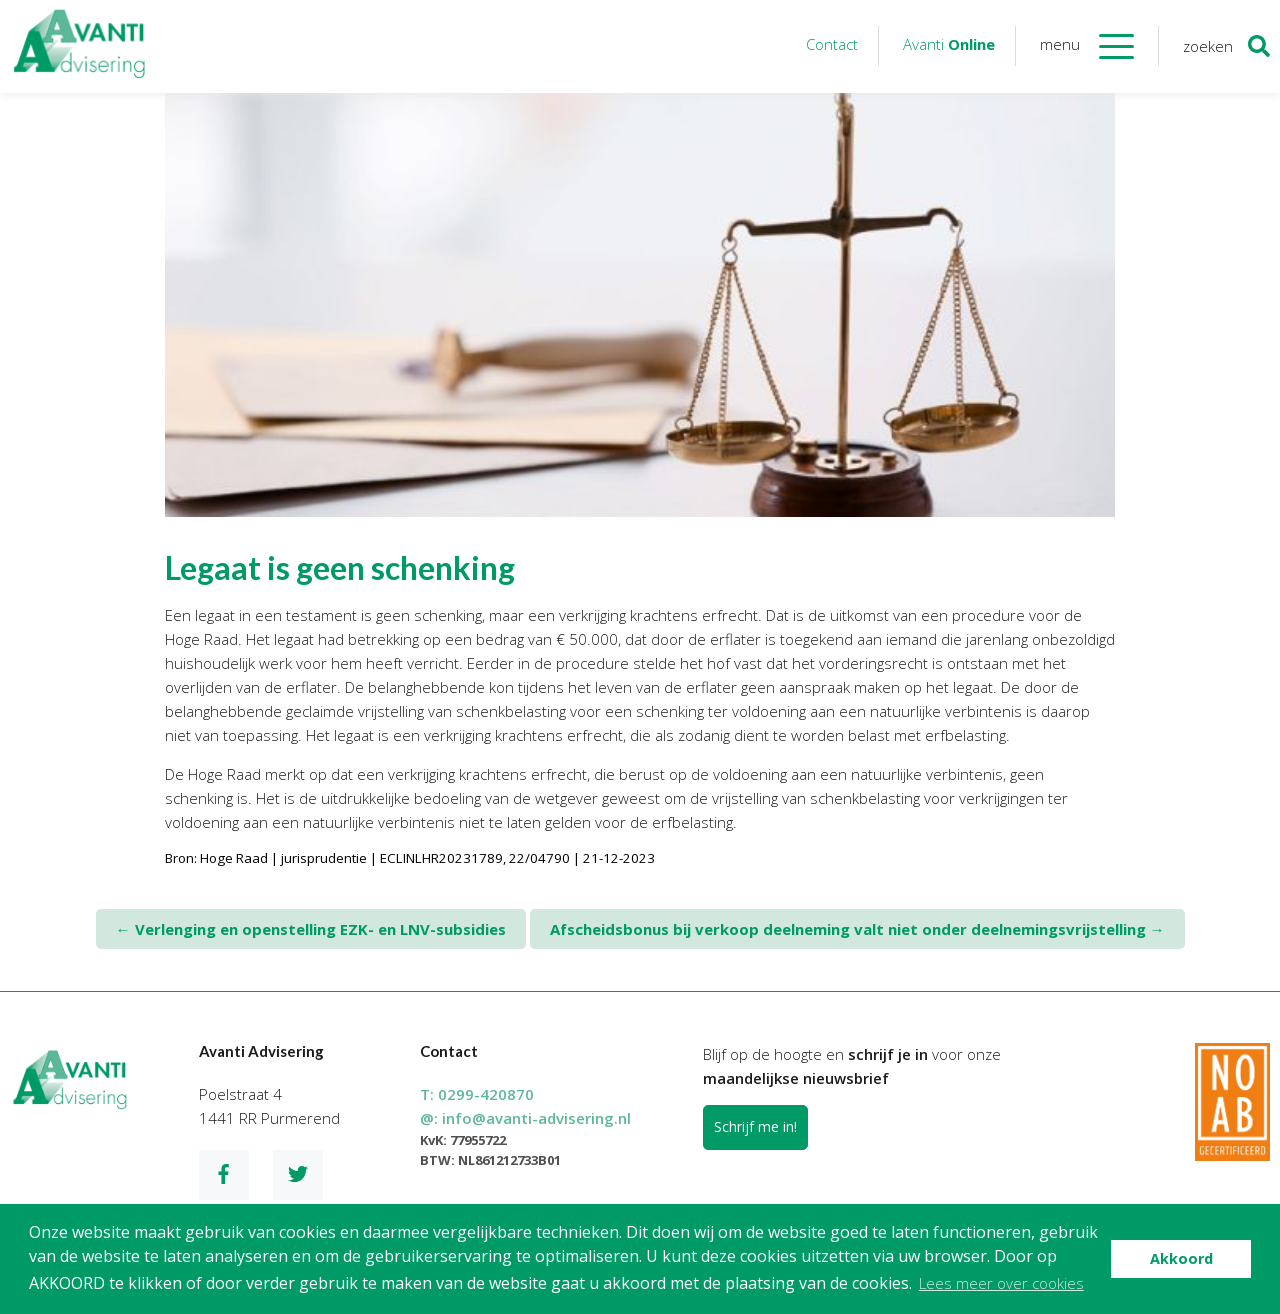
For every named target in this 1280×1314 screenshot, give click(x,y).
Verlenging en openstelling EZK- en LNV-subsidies (311, 929)
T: (477, 1094)
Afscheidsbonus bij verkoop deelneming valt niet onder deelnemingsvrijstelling (857, 929)
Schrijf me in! (755, 1126)
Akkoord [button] (1181, 1258)
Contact (832, 44)
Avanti (949, 44)
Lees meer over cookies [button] (1001, 1283)
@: (525, 1118)
